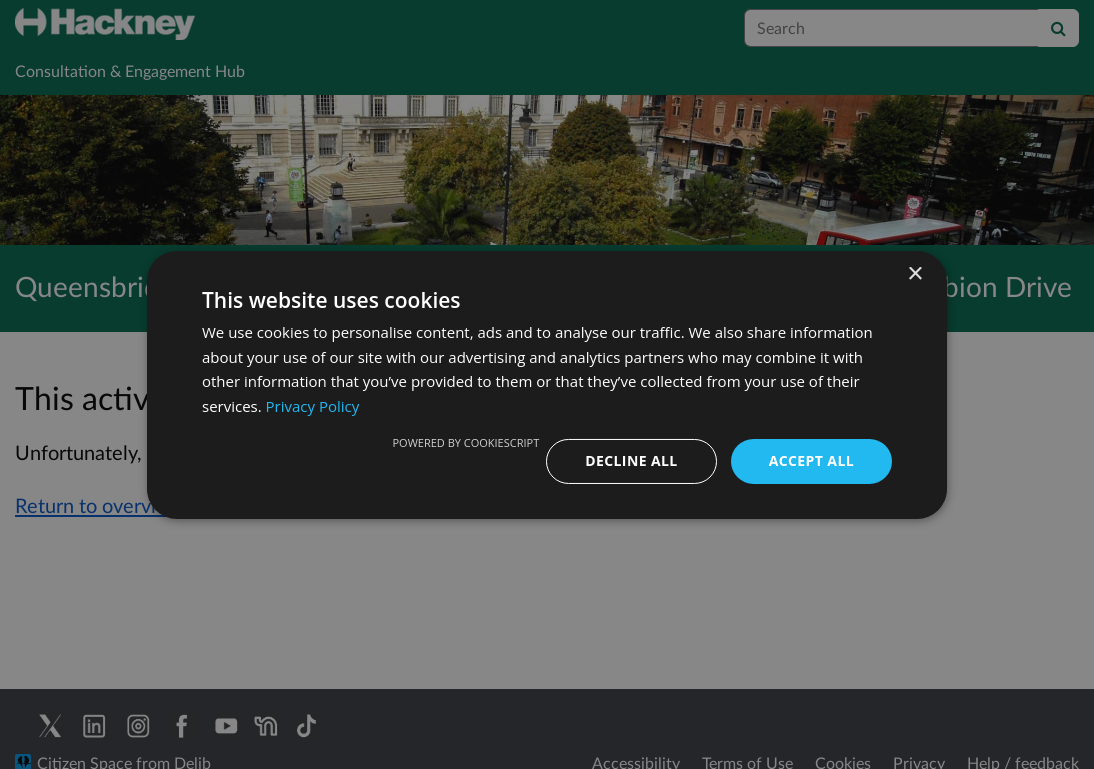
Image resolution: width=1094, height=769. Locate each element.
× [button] (914, 273)
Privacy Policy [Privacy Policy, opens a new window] (313, 406)
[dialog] (547, 384)
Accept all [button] (811, 460)
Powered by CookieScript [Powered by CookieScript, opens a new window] (465, 442)
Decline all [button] (631, 460)
